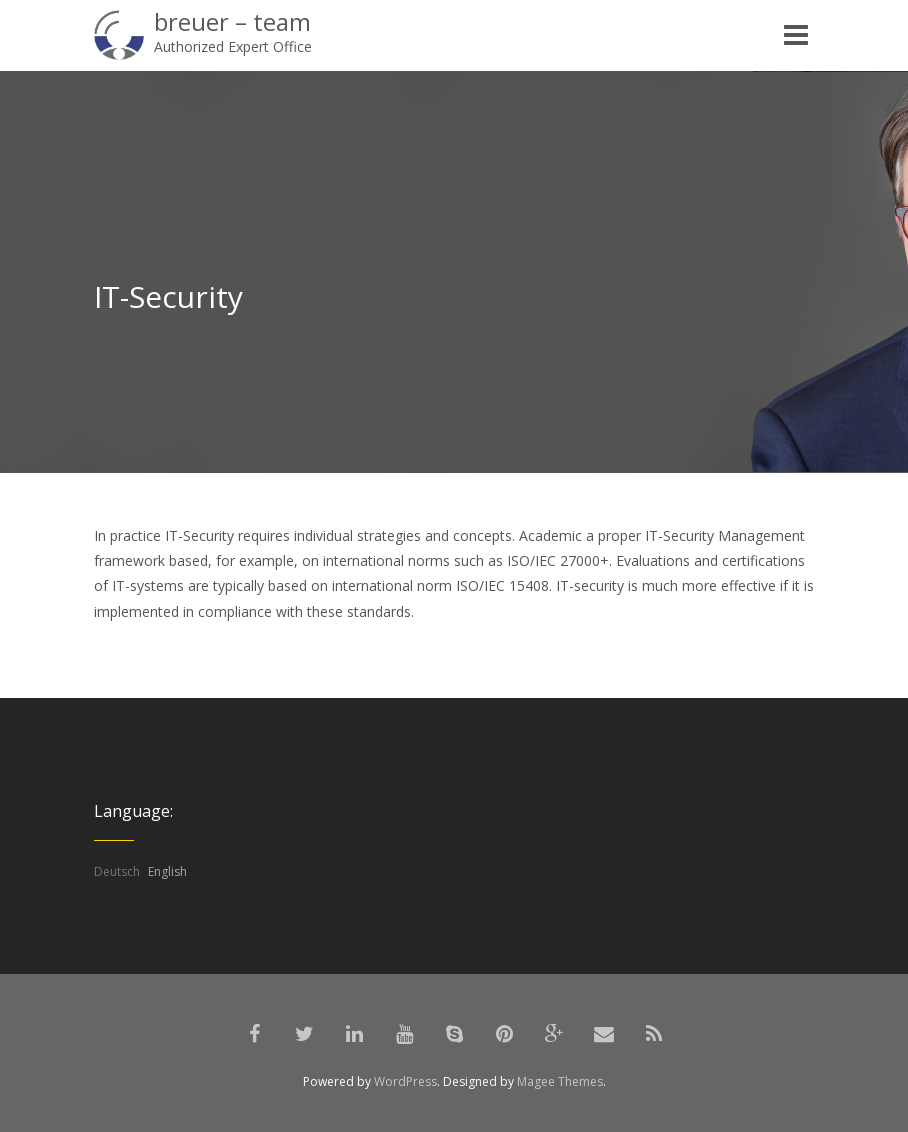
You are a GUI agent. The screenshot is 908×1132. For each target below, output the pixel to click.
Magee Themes (560, 1081)
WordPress (405, 1081)
